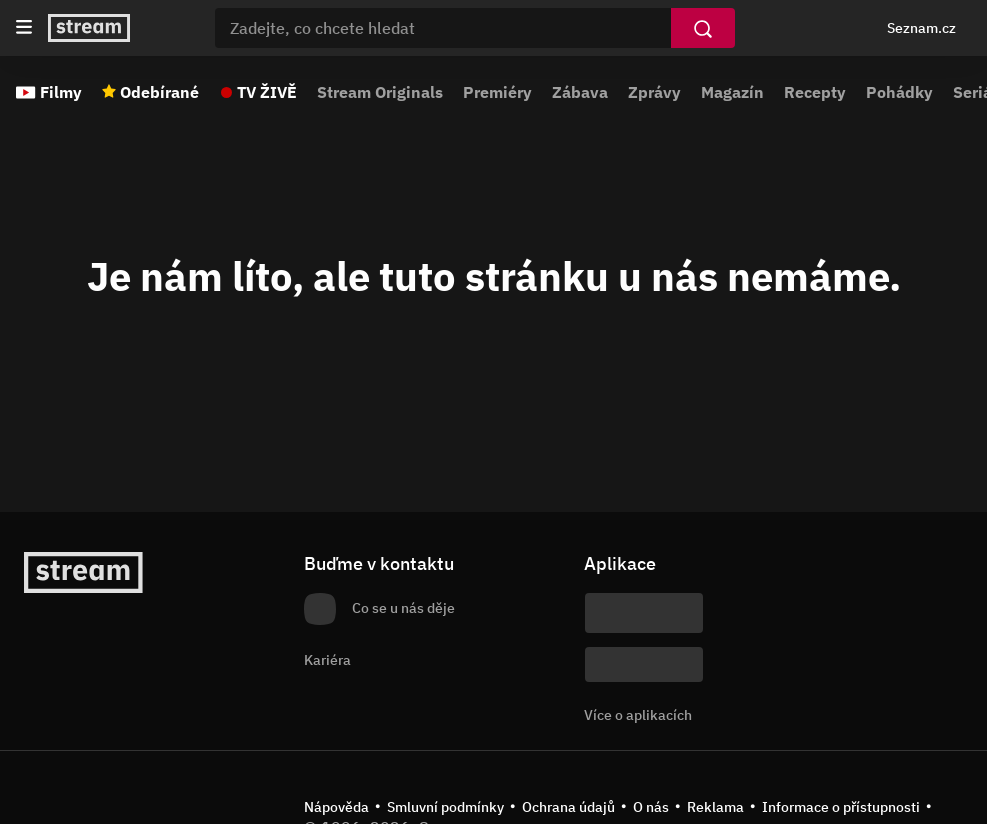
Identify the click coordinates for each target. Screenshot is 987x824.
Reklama (715, 807)
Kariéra (327, 660)
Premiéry (497, 92)
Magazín (732, 92)
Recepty (815, 92)
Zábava (580, 92)
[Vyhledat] (703, 28)
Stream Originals (380, 92)
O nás (651, 807)
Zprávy (654, 92)
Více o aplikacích (638, 715)
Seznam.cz (921, 28)
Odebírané (159, 92)
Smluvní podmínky (445, 807)
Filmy (61, 92)
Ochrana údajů (568, 807)
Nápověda (336, 807)
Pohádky (899, 92)
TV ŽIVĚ (267, 92)
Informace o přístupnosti (841, 807)
